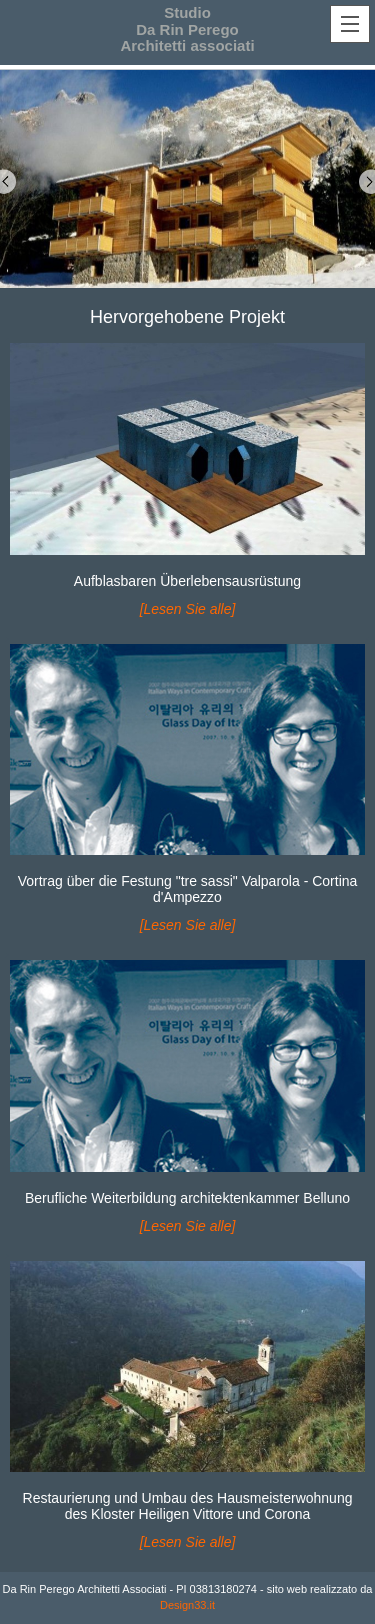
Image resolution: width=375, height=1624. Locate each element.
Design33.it (187, 1605)
